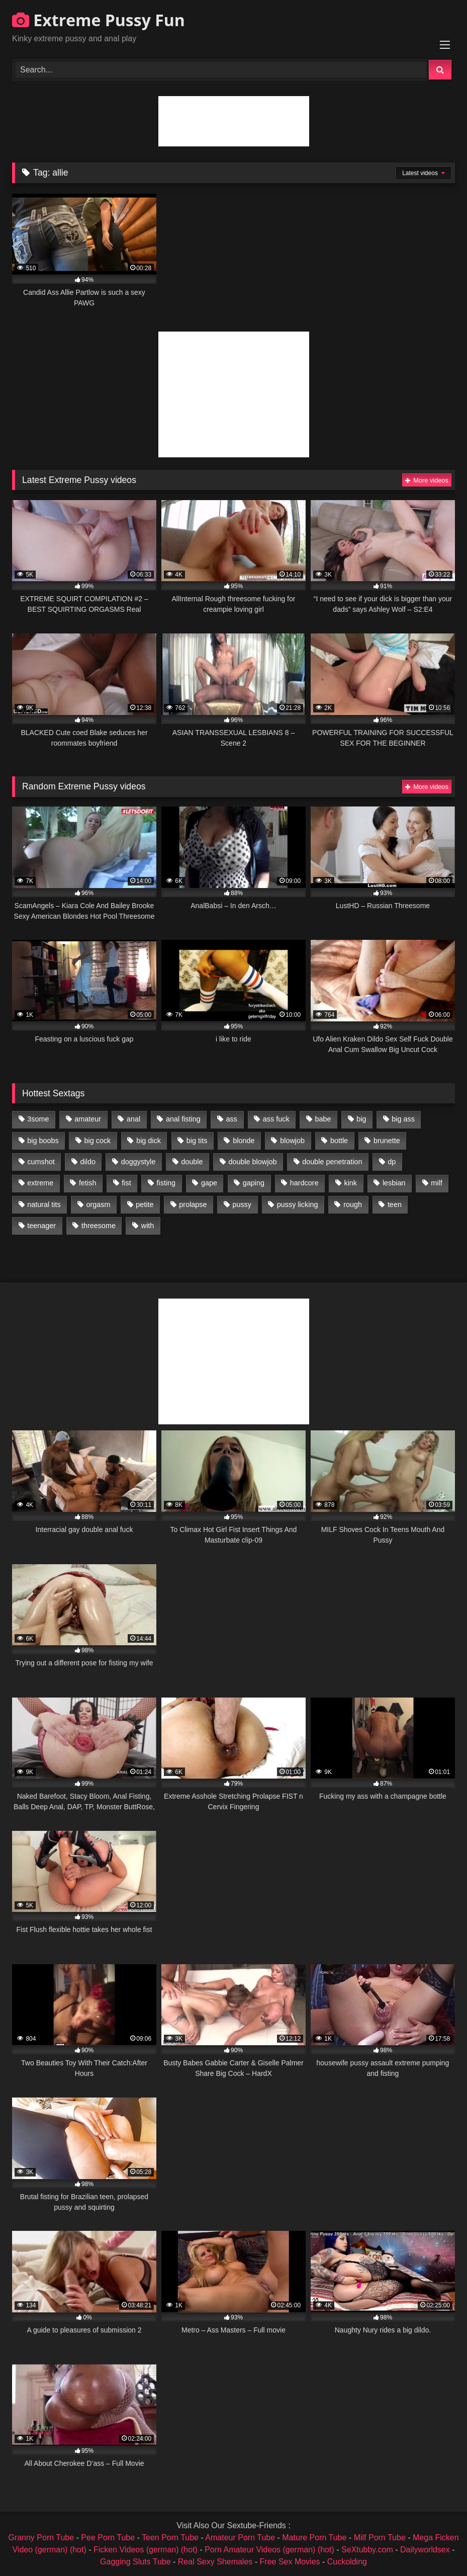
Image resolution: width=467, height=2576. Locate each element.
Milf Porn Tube (380, 2537)
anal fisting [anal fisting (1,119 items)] (183, 1119)
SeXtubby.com (368, 2549)
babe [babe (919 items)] (323, 1119)
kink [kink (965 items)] (350, 1183)
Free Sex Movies (290, 2561)
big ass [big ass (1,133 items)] (403, 1119)
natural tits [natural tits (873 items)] (43, 1204)
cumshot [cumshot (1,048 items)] (40, 1162)
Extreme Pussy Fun (98, 20)
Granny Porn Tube (41, 2537)
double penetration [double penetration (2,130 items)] (332, 1162)
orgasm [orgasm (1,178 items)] (98, 1204)
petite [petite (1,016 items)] (144, 1204)
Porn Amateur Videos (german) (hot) (269, 2549)
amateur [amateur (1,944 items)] (87, 1119)
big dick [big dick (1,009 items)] (148, 1141)
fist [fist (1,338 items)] (126, 1183)
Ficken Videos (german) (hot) (146, 2549)
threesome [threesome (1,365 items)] (98, 1226)
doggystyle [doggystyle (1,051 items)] (138, 1162)
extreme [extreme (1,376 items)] (40, 1183)
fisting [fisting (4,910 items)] (166, 1183)
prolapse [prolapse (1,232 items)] (193, 1204)
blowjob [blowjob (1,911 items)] (292, 1141)
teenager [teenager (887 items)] (41, 1226)
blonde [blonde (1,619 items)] (243, 1141)
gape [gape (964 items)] (209, 1183)
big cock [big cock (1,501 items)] (97, 1141)
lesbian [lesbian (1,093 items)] (394, 1183)
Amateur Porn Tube (240, 2537)
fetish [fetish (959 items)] (87, 1183)
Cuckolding (347, 2561)
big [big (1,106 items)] (361, 1119)
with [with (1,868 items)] (147, 1226)
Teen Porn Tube (170, 2537)
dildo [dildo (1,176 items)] (87, 1162)
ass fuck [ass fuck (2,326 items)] (276, 1119)
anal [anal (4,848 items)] (133, 1119)
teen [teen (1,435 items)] (395, 1204)
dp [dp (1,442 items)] (392, 1162)
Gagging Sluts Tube (135, 2561)
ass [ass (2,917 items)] (231, 1119)
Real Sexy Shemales (215, 2561)
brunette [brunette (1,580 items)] (386, 1141)
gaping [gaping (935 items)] (253, 1183)
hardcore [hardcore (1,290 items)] (304, 1183)
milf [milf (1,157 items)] (436, 1183)
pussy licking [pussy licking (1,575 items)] (297, 1204)
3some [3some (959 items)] (38, 1119)
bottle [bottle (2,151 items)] (339, 1141)
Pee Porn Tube (108, 2537)
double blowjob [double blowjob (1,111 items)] (252, 1162)
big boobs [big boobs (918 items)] (42, 1141)
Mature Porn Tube (314, 2537)
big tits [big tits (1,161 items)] (197, 1141)
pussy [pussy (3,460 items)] (241, 1204)
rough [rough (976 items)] (352, 1204)
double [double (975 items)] (192, 1162)
